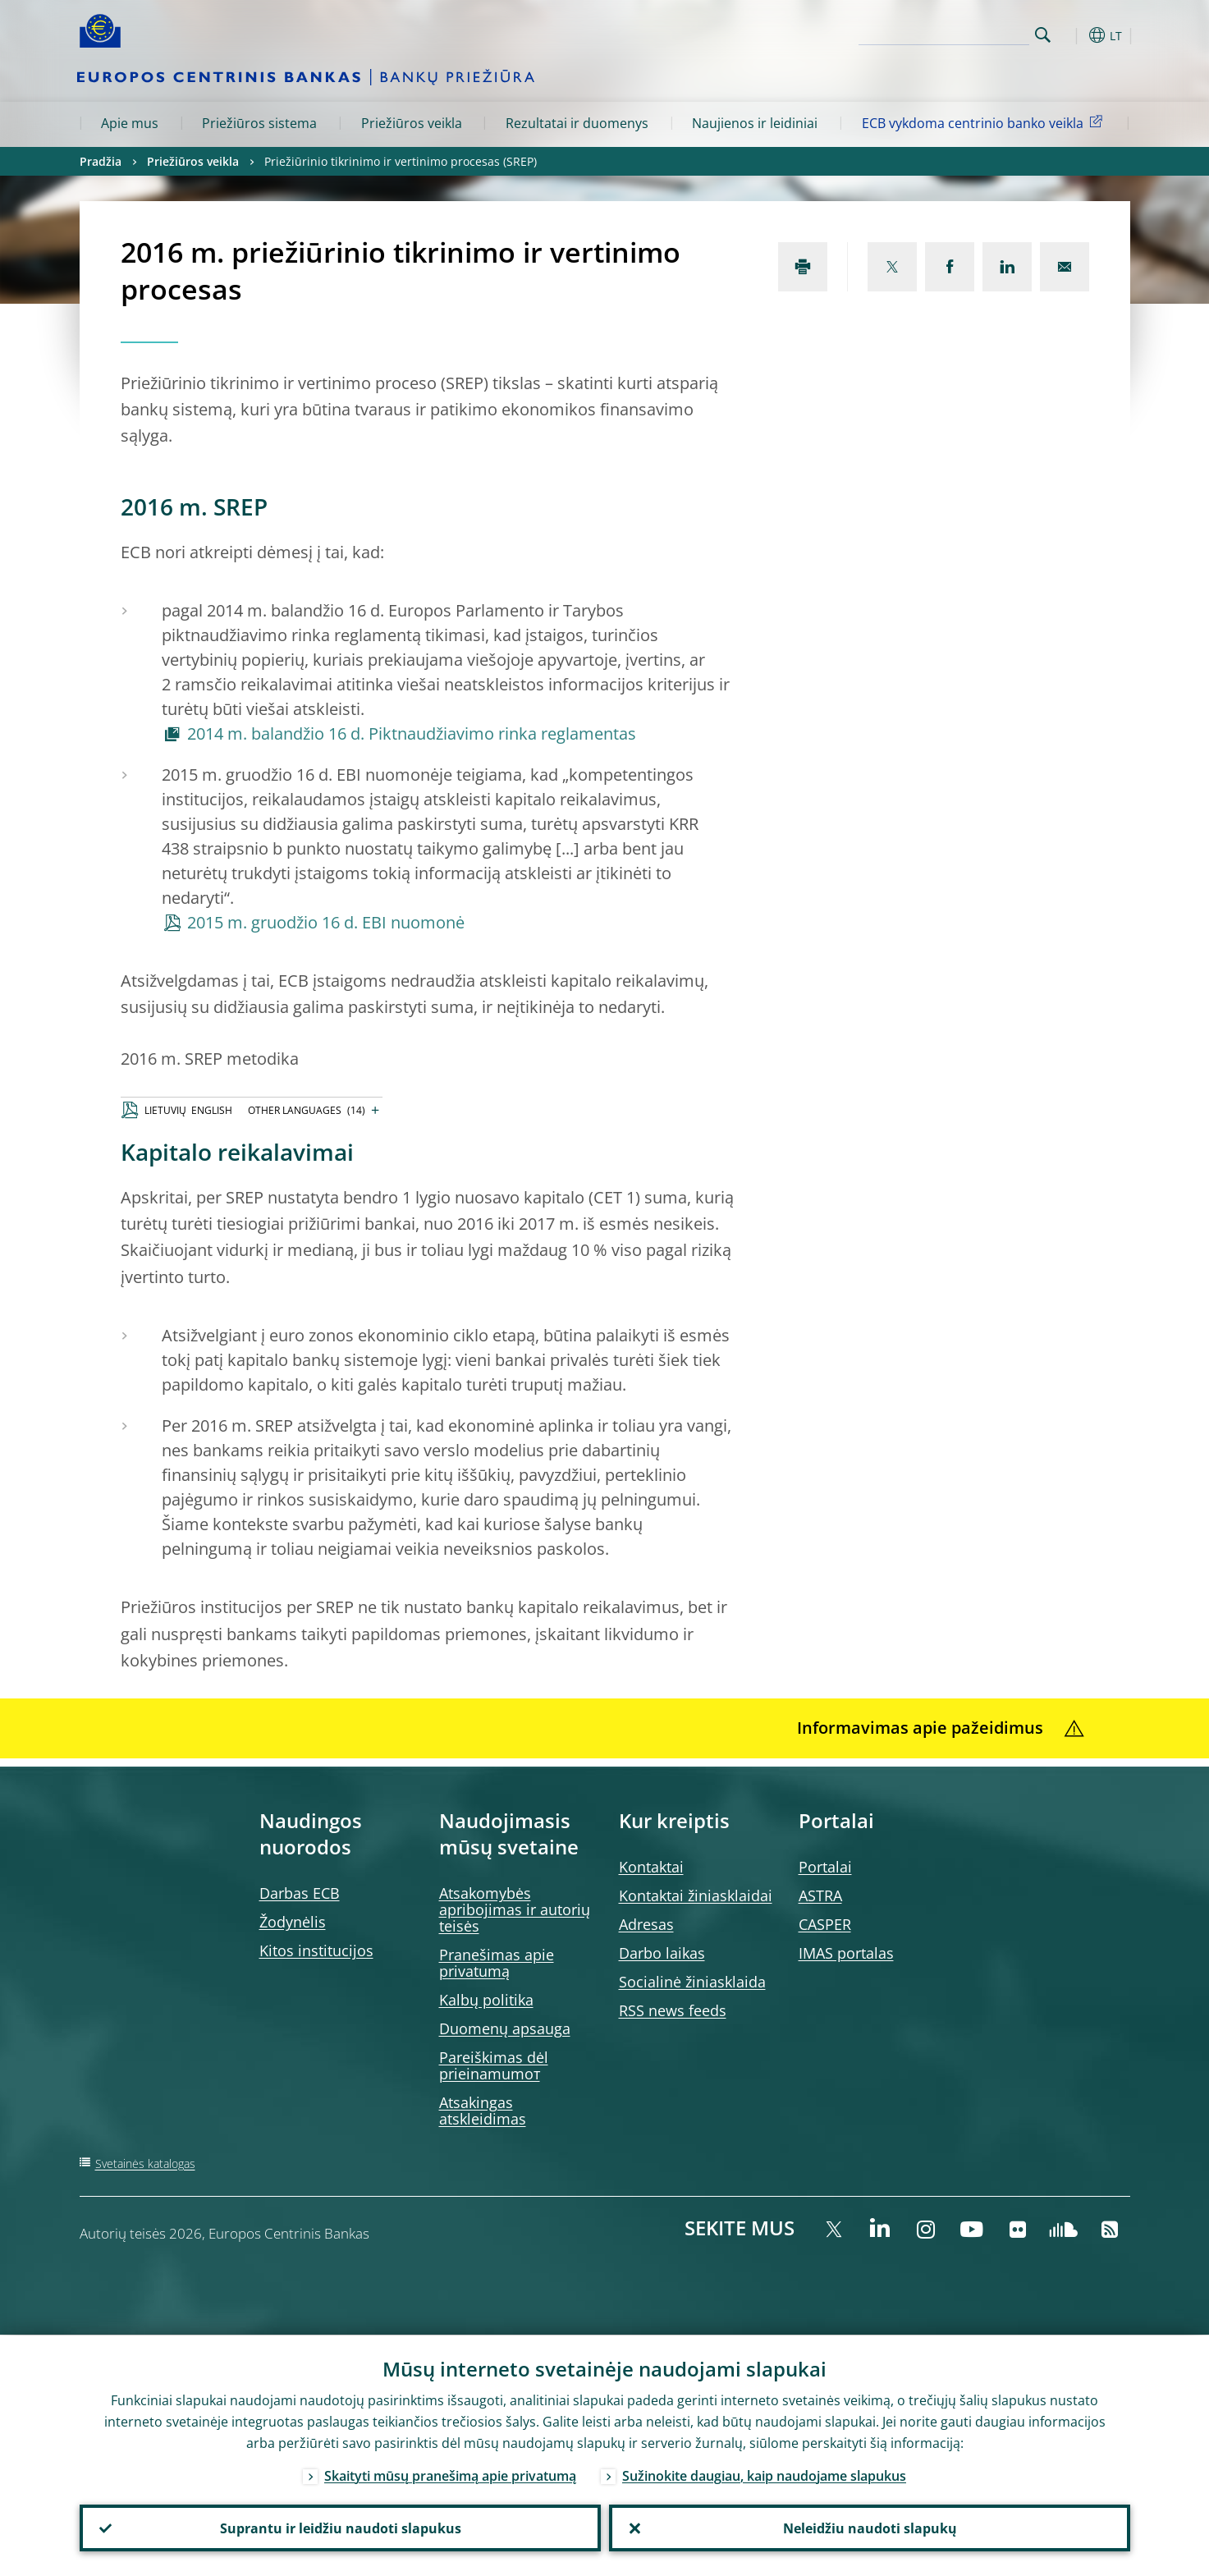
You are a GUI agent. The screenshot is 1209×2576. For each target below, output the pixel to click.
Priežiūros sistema (259, 123)
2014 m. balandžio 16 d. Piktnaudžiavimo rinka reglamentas (411, 733)
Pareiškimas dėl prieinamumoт (493, 2065)
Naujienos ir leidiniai (754, 123)
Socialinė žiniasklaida (692, 1982)
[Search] (947, 33)
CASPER (825, 1924)
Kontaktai (651, 1867)
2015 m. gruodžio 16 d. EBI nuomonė (326, 922)
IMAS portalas (846, 1953)
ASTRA (820, 1895)
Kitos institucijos (316, 1950)
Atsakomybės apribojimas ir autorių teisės (514, 1909)
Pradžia (100, 161)
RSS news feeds (672, 2010)
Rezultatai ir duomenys (577, 123)
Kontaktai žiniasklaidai (695, 1895)
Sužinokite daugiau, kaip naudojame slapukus (764, 2475)
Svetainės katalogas (145, 2163)
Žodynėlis (292, 1922)
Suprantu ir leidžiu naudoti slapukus (339, 2528)
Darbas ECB (299, 1893)
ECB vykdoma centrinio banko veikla (985, 122)
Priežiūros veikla (411, 123)
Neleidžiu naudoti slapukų (869, 2528)
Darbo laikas (662, 1953)
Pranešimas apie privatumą (496, 1963)
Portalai (825, 1867)
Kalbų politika (486, 2000)
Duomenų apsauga (504, 2028)
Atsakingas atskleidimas (482, 2110)
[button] (1072, 35)
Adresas (646, 1924)
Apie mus (129, 123)
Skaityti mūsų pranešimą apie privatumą (450, 2475)
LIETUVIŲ (165, 1110)
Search (1042, 35)
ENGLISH (211, 1110)
